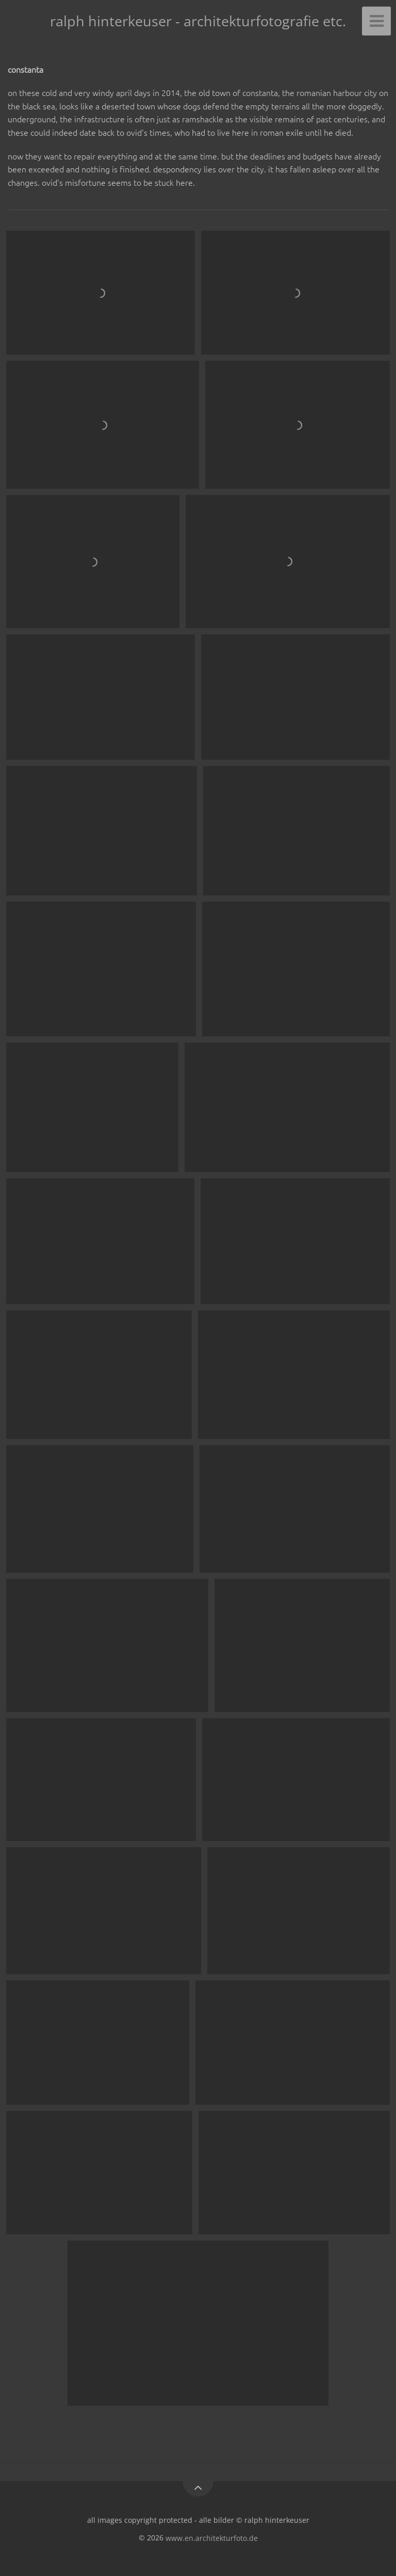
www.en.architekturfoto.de (212, 2537)
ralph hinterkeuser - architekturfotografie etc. (198, 20)
